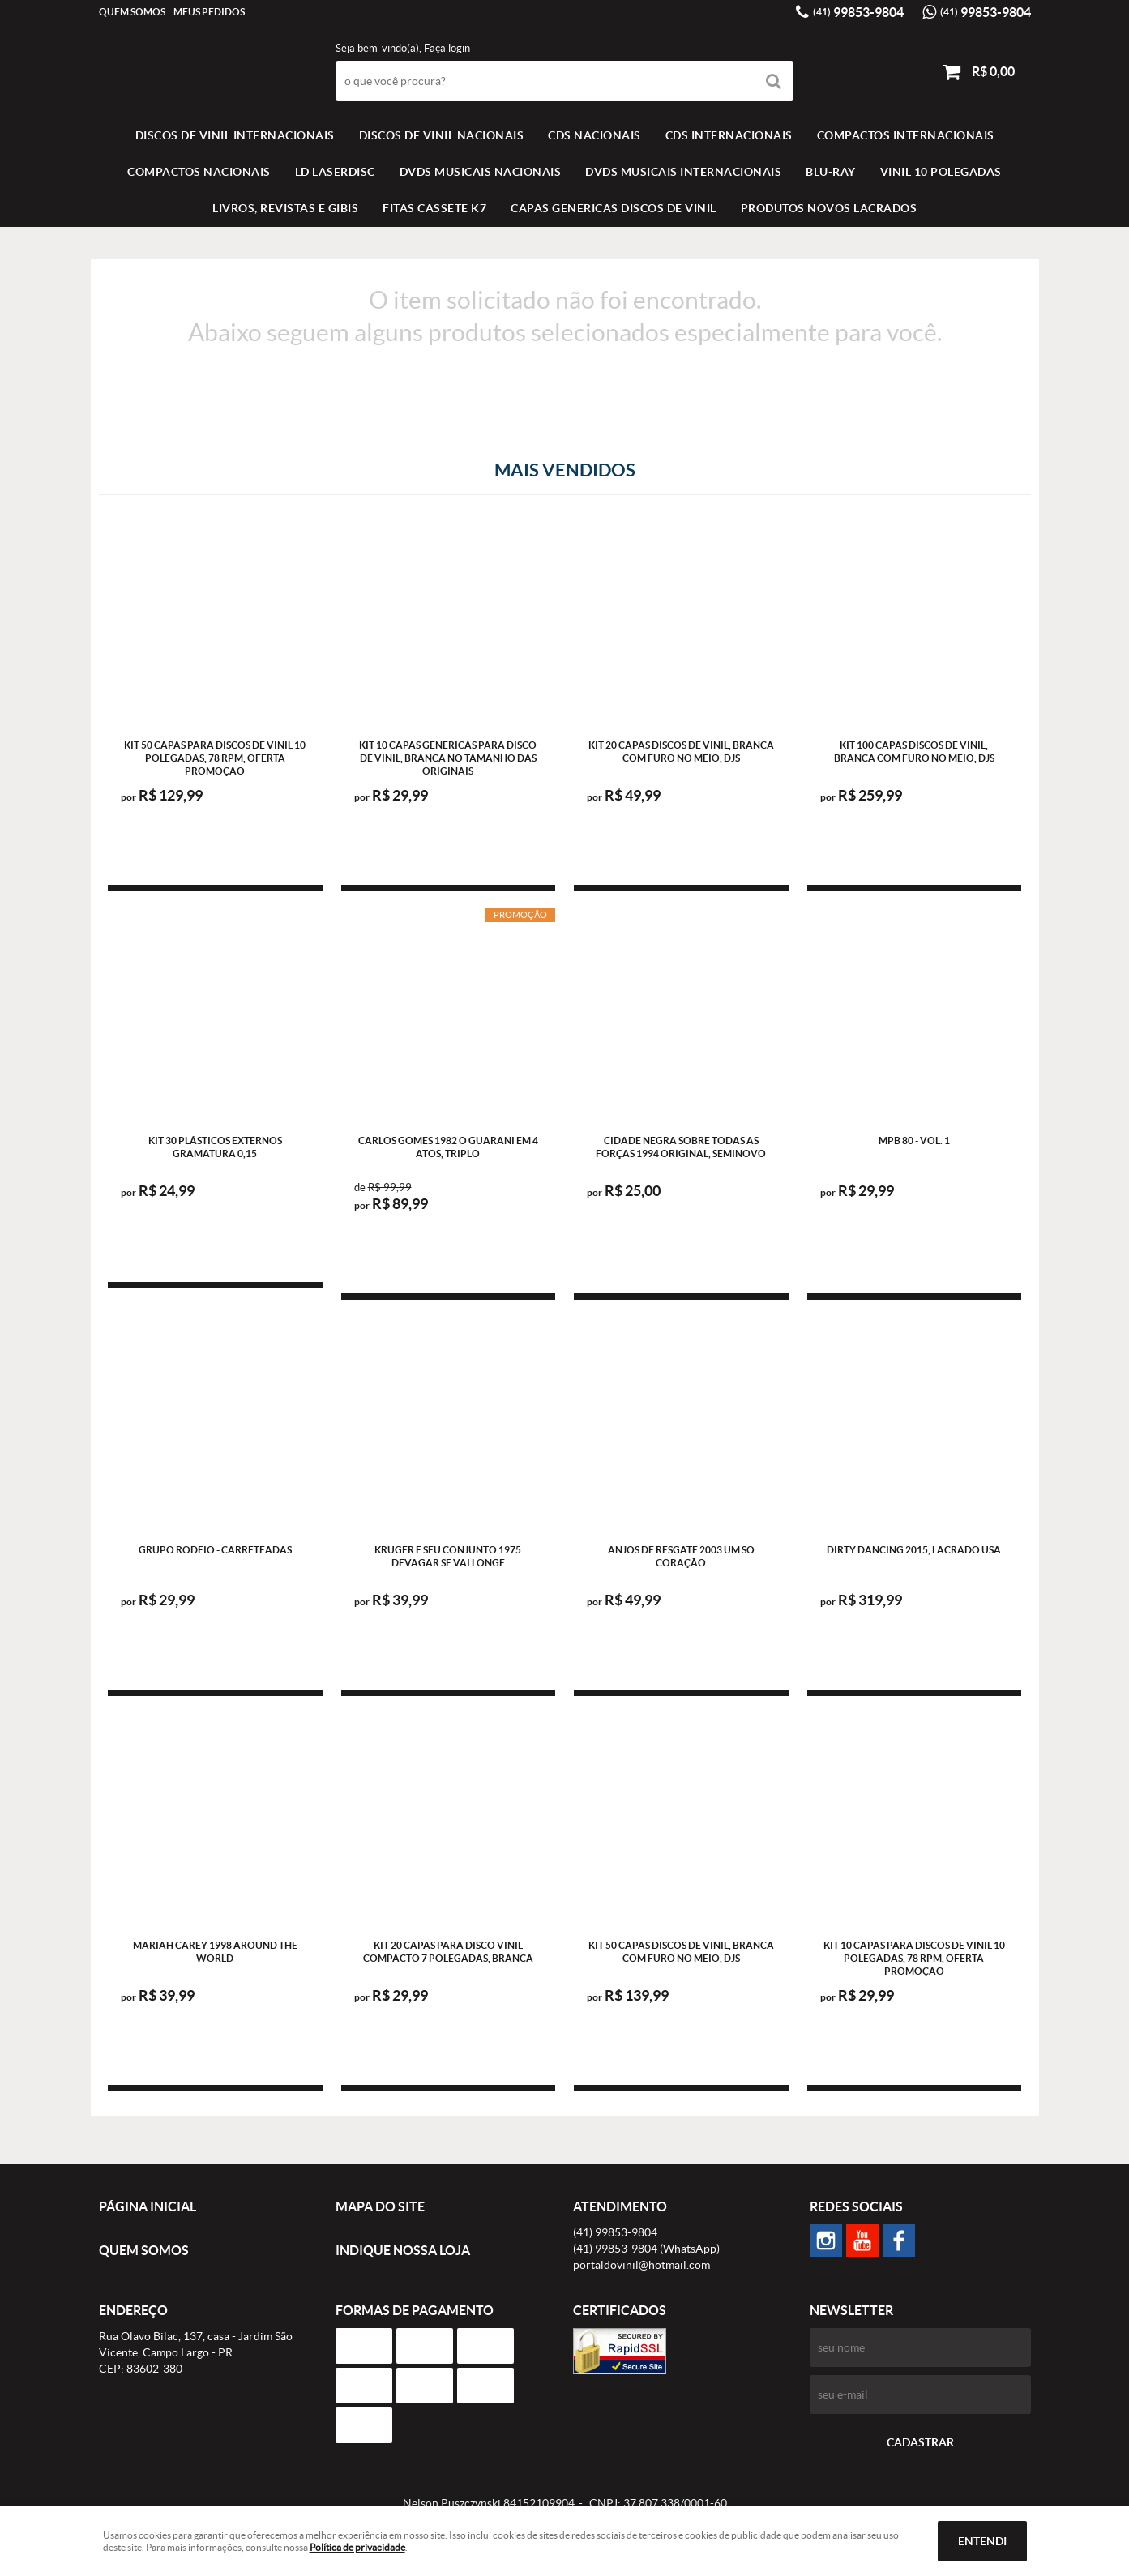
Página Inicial (147, 2206)
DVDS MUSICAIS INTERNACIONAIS (683, 171)
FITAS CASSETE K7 (434, 208)
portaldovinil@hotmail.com (641, 2264)
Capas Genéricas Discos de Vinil (613, 208)
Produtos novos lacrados (829, 208)
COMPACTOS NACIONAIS (199, 171)
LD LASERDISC (335, 171)
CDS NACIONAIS (594, 135)
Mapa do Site (380, 2206)
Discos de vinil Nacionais (441, 135)
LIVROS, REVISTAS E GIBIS (285, 208)
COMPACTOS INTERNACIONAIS (905, 135)
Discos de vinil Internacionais (235, 135)
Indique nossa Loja (403, 2250)
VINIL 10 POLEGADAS (941, 171)
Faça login (447, 48)
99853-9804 (858, 12)
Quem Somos (132, 11)
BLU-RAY (831, 171)
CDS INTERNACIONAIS (729, 135)
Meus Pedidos (209, 11)
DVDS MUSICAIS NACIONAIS (481, 171)
